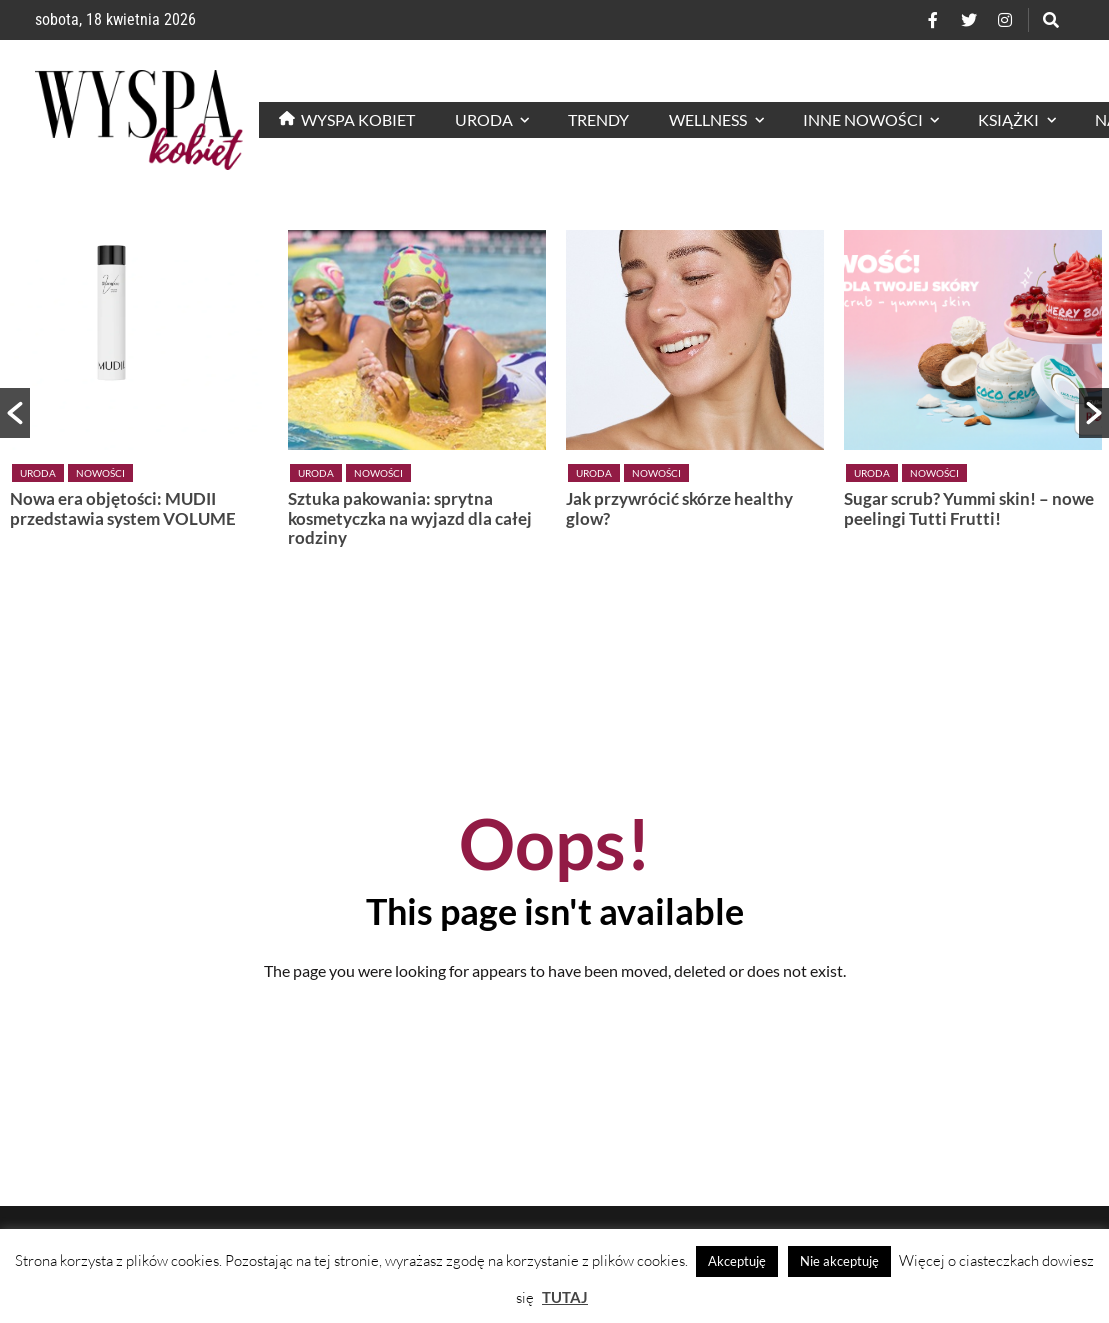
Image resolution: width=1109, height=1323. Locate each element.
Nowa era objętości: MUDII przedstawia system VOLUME (123, 508)
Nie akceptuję (839, 1261)
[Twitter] (969, 20)
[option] (139, 383)
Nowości (100, 473)
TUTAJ (565, 1297)
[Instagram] (1005, 20)
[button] (15, 413)
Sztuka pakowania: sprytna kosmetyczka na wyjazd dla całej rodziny (410, 518)
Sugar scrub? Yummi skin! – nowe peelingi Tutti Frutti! (969, 508)
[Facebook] (933, 20)
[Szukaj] (1051, 20)
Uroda (38, 473)
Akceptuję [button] (737, 1261)
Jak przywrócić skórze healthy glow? (679, 508)
